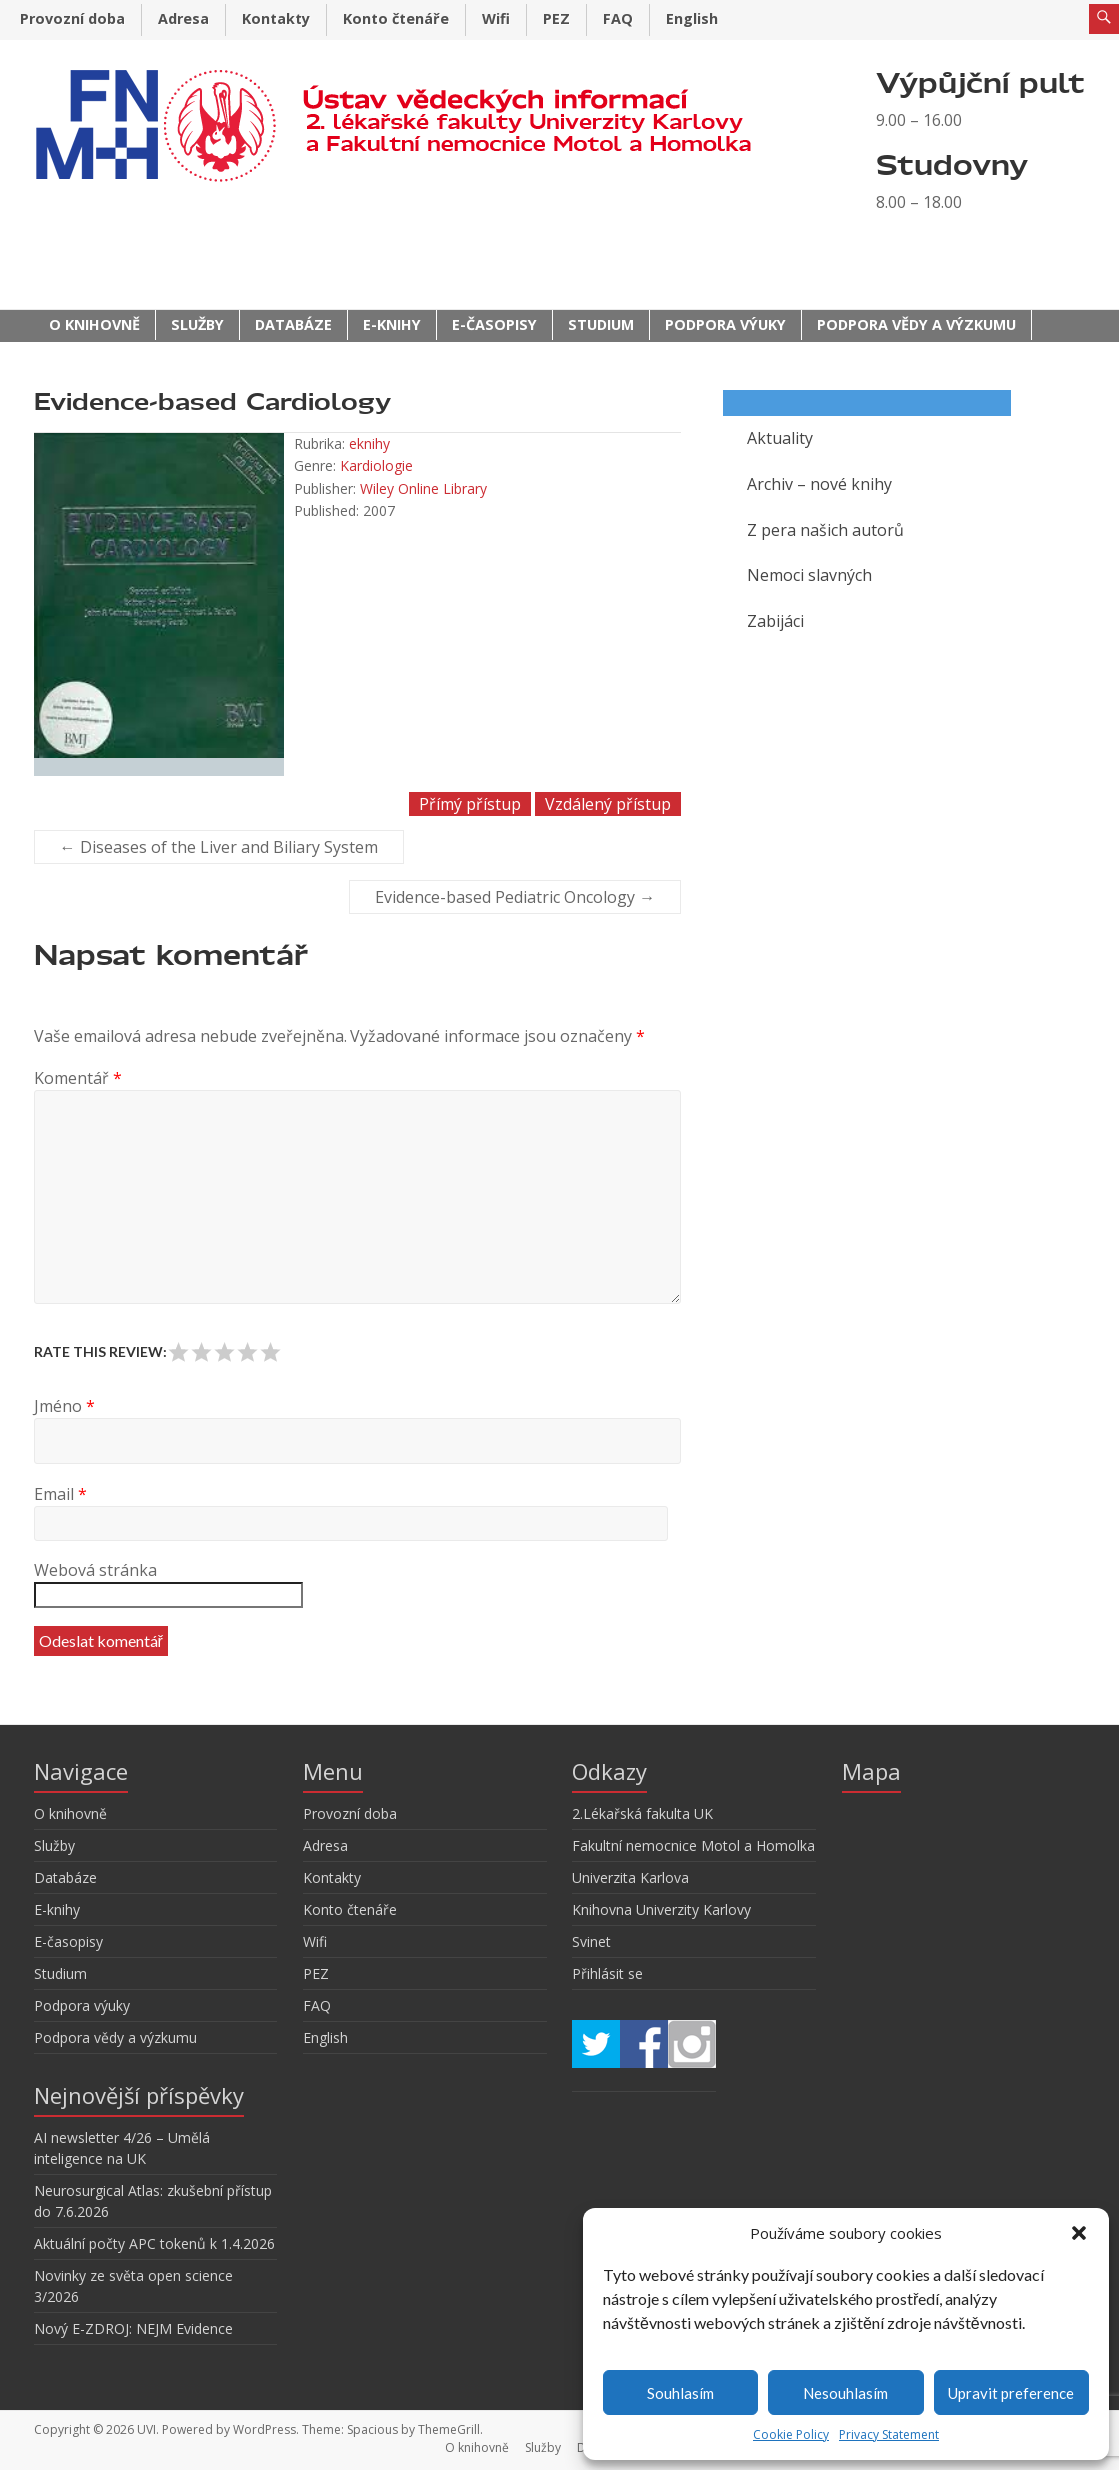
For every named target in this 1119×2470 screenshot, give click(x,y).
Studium (601, 324)
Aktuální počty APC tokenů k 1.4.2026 (154, 2243)
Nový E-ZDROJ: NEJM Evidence (133, 2328)
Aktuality (780, 438)
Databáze (293, 324)
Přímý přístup (470, 804)
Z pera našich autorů (825, 530)
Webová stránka (95, 1570)
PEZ (556, 18)
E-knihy (392, 324)
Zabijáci (775, 621)
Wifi (496, 18)
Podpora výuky (725, 324)
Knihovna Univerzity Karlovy (661, 1909)
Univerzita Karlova (630, 1877)
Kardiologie (376, 465)
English (692, 18)
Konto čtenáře (396, 18)
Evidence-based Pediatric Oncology (515, 897)
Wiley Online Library (423, 488)
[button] (1079, 2233)
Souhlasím (680, 2393)
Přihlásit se (607, 1973)
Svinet (591, 1941)
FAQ (618, 18)
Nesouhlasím (845, 2393)
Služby (197, 324)
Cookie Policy (791, 2434)
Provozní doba (72, 18)
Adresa (183, 18)
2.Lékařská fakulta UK (642, 1813)
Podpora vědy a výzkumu (916, 324)
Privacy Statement (889, 2434)
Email (60, 1494)
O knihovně (94, 324)
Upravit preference (1011, 2393)
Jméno (64, 1406)
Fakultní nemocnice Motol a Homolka (693, 1845)
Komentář (78, 1078)
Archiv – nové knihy (819, 484)
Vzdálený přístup (608, 804)
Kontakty (276, 18)
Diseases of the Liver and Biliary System (219, 847)
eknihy (369, 443)
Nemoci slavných (809, 575)
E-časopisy (494, 324)
